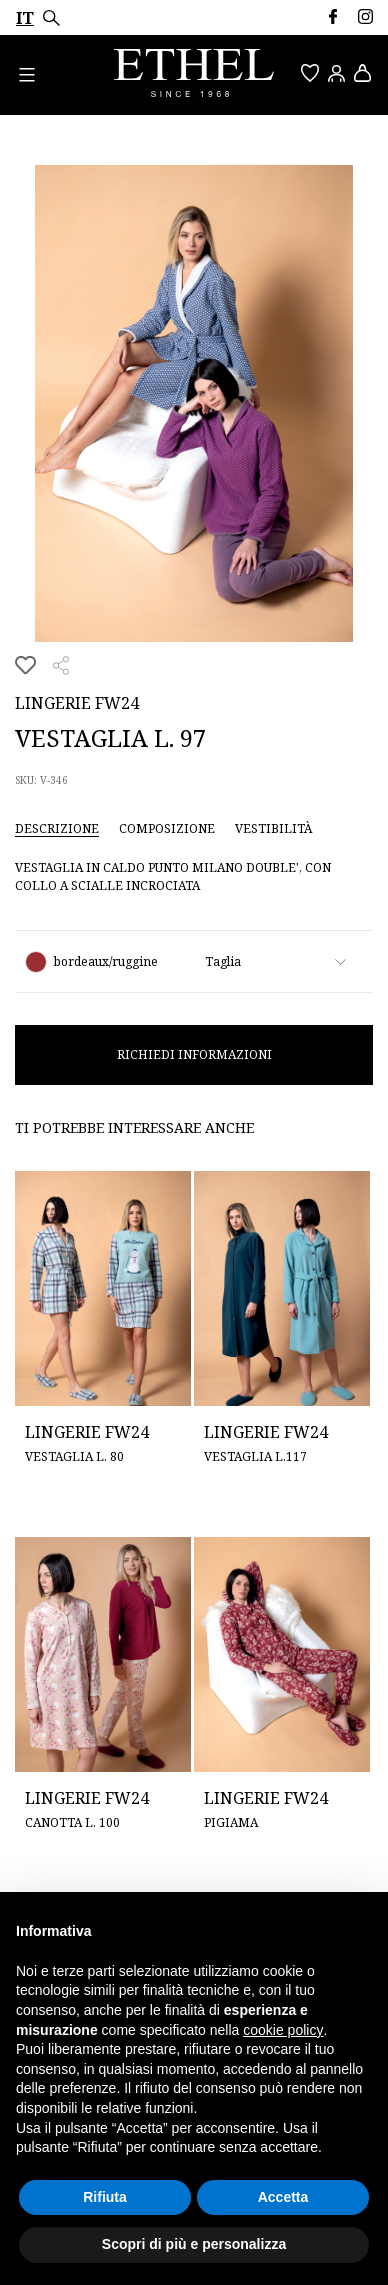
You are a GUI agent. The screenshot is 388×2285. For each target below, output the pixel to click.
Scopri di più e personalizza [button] (194, 2244)
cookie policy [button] (283, 2030)
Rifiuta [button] (105, 2197)
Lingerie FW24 (77, 703)
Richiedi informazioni (194, 1054)
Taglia (223, 961)
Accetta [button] (283, 2197)
